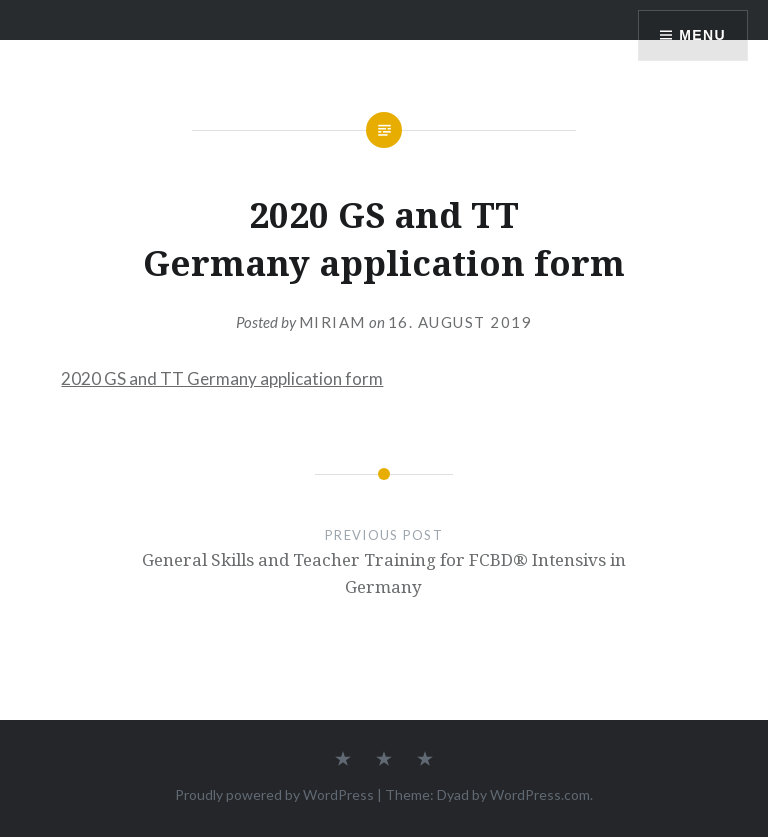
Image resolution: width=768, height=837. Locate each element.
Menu (702, 35)
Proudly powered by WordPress (274, 794)
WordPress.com (540, 794)
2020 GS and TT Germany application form (222, 378)
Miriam (332, 322)
